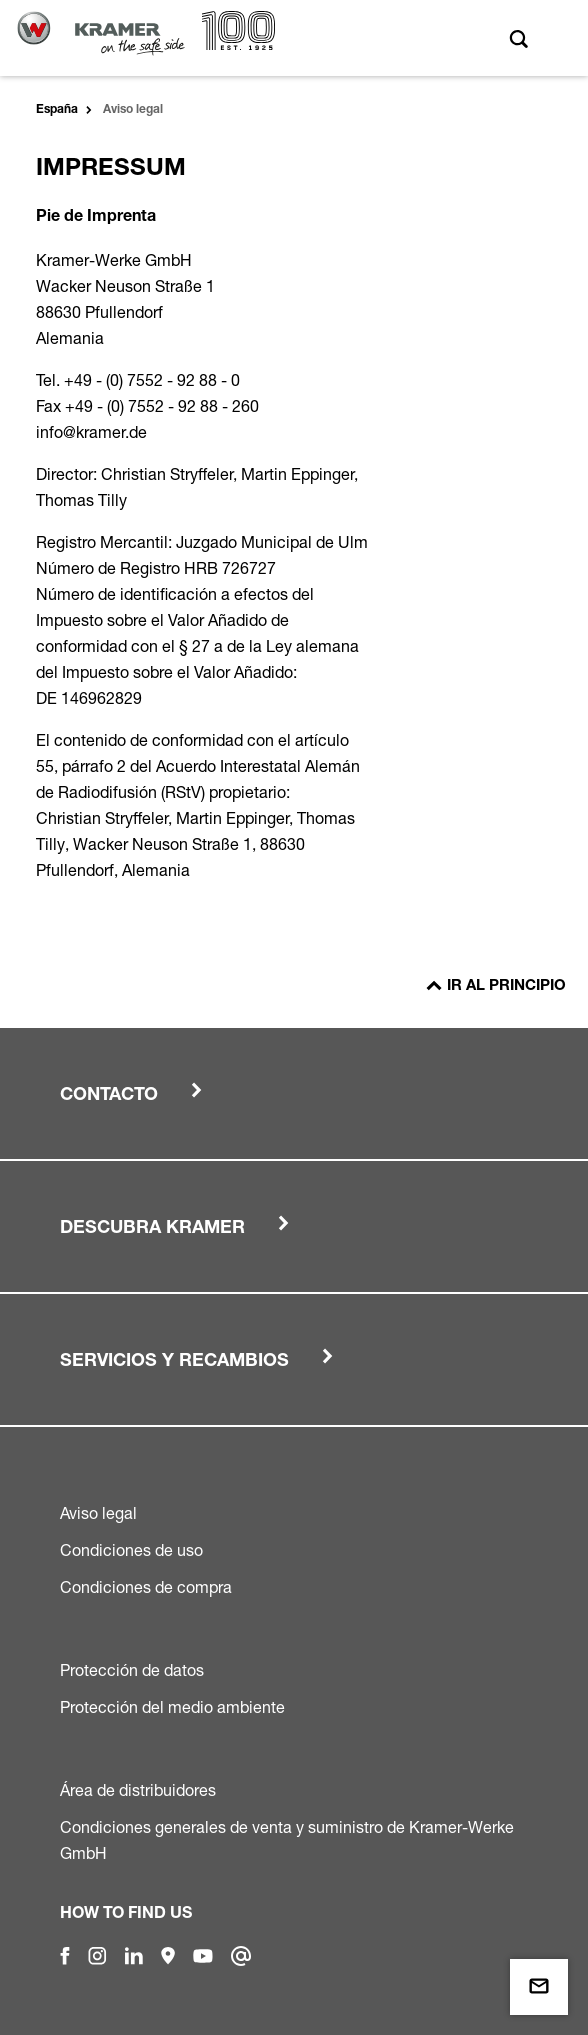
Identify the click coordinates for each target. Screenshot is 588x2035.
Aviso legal (98, 1513)
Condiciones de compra (146, 1587)
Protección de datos (132, 1670)
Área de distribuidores (138, 1790)
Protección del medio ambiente (172, 1707)
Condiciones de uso (131, 1550)
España (57, 110)
